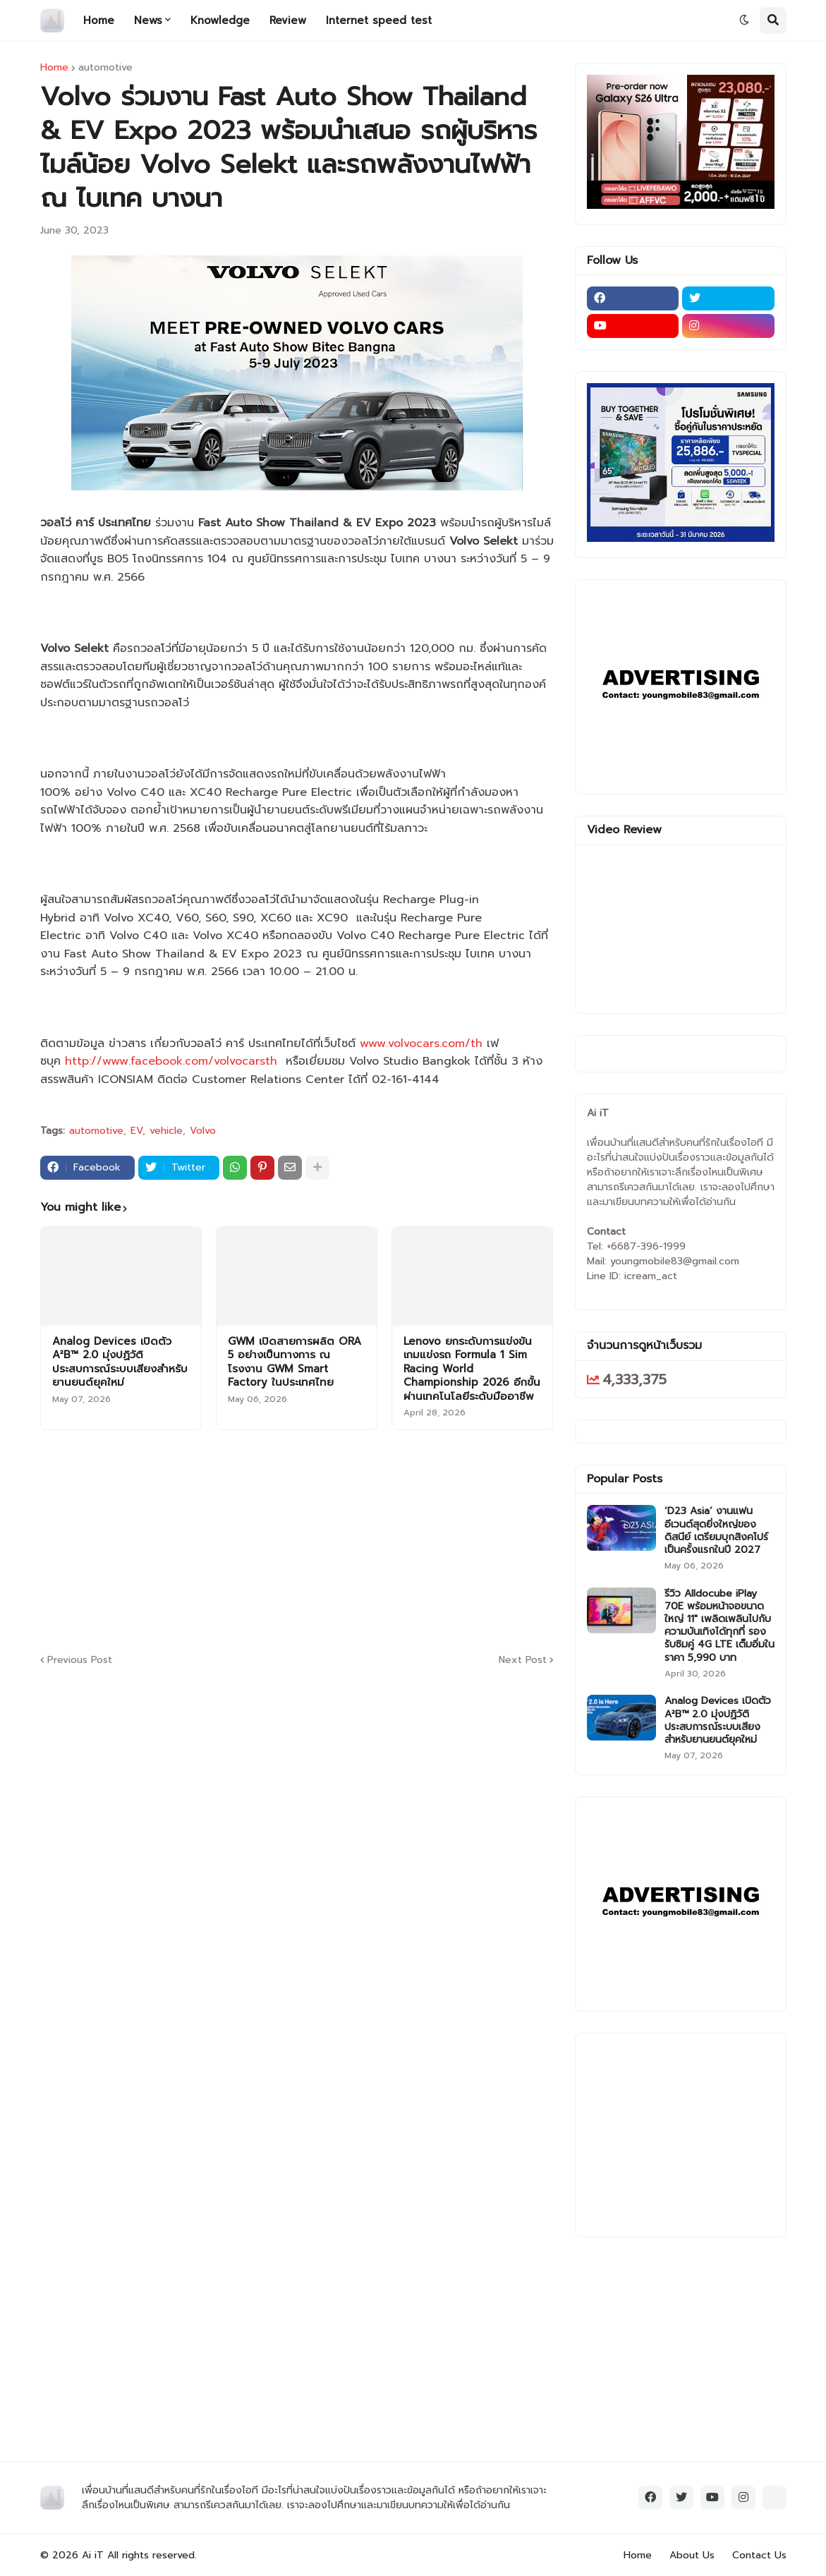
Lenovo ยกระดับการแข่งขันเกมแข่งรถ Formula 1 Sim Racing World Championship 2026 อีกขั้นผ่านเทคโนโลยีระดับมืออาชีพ (471, 1369)
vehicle (166, 1131)
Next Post (523, 1659)
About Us (692, 2555)
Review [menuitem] (287, 20)
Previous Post (79, 1659)
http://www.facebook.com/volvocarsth (171, 1061)
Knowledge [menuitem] (220, 20)
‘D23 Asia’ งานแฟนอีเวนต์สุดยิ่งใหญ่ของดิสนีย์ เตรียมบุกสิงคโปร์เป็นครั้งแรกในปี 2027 (716, 1530)
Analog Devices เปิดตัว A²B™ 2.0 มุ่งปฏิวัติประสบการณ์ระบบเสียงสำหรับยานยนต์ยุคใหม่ (120, 1362)
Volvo (203, 1131)
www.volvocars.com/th (421, 1043)
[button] (744, 20)
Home (54, 68)
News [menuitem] (148, 20)
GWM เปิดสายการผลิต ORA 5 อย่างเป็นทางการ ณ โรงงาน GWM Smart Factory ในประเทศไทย (294, 1362)
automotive (105, 68)
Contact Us (759, 2555)
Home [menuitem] (98, 20)
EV (136, 1131)
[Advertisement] (382, 1539)
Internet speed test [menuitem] (379, 20)
